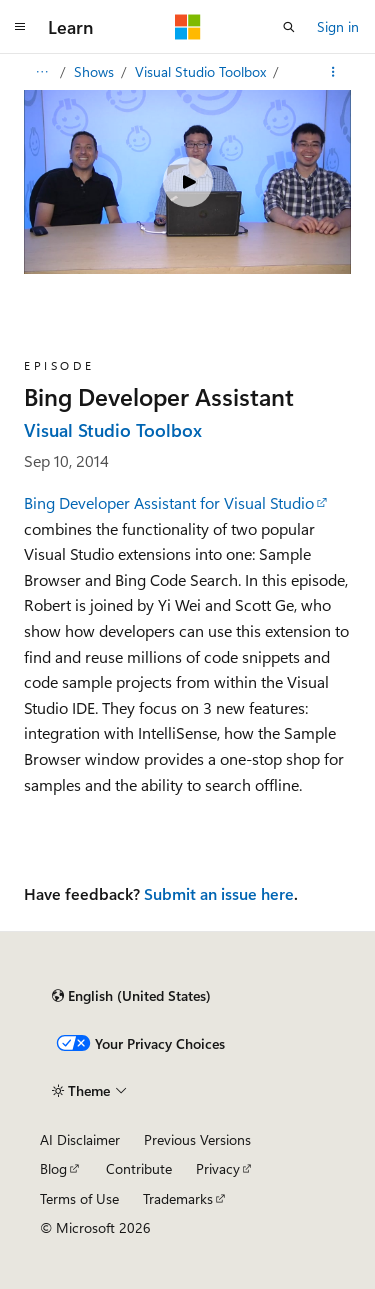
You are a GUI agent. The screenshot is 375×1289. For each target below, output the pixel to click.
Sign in (338, 26)
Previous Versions (197, 1139)
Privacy (218, 1168)
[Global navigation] (20, 27)
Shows (96, 71)
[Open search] (289, 27)
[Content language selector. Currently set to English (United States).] (131, 996)
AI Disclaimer (80, 1139)
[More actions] (333, 72)
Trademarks (178, 1198)
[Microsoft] (188, 27)
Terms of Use (79, 1198)
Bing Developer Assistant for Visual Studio (169, 502)
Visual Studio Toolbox (202, 71)
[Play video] (188, 182)
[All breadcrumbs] (41, 72)
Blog (53, 1168)
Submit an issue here (219, 893)
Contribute (139, 1168)
